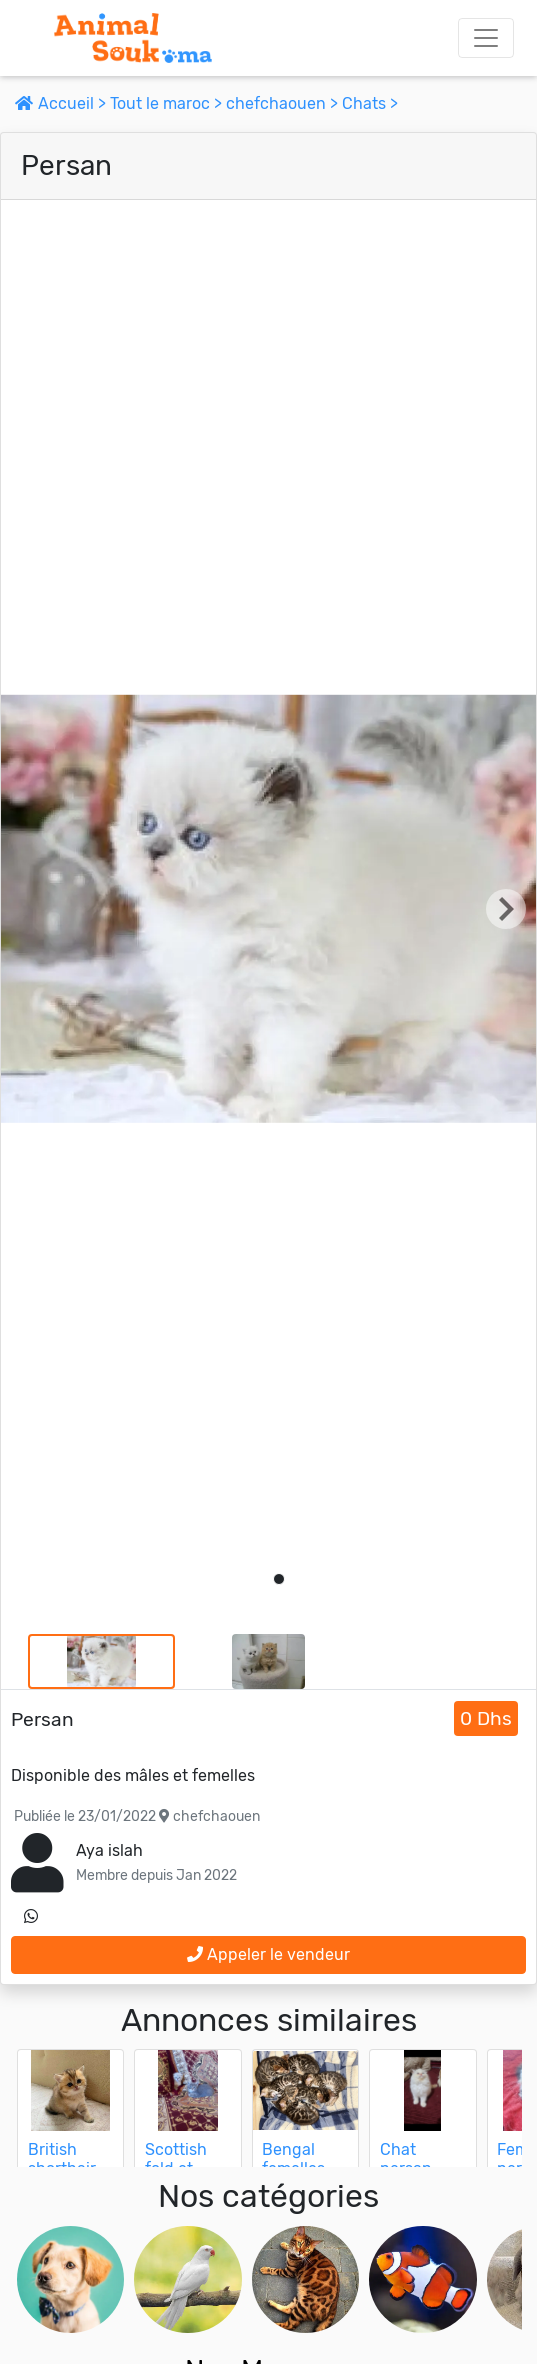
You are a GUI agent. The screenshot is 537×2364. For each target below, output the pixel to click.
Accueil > (62, 103)
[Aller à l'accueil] (133, 38)
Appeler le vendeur (268, 1954)
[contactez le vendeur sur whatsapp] (31, 1917)
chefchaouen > (284, 103)
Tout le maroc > (168, 103)
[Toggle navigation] (486, 38)
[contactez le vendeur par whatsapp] (31, 1917)
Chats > (370, 103)
